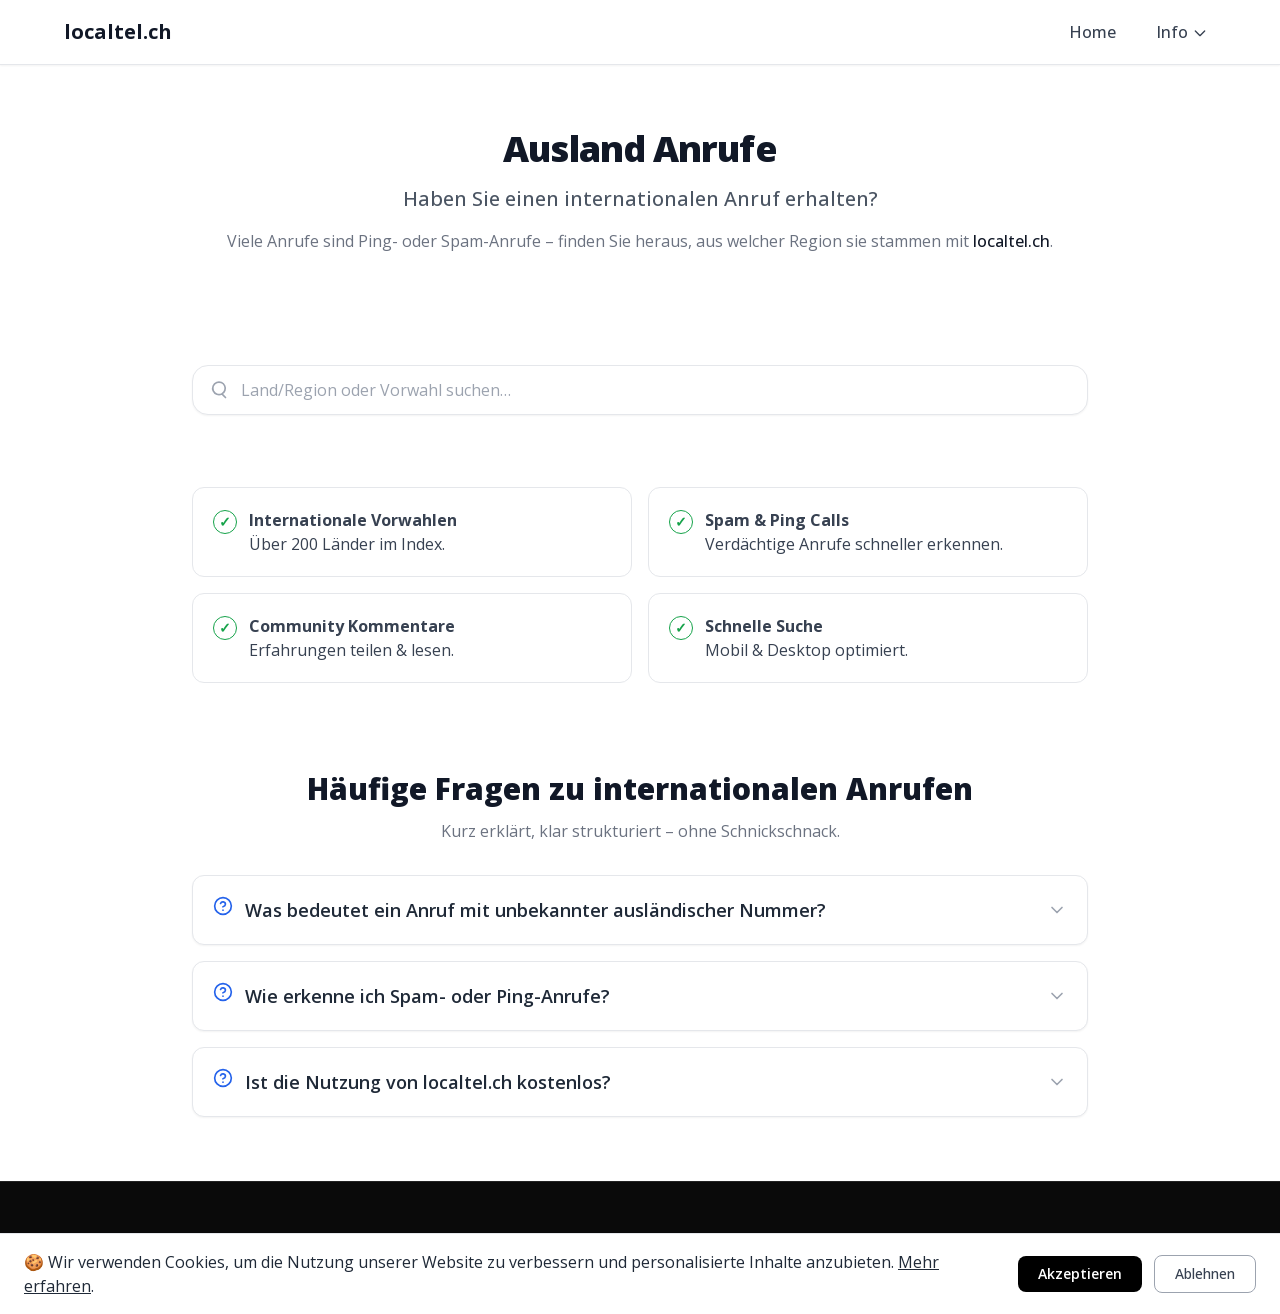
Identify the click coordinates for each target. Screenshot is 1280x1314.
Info (1182, 32)
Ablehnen (1205, 1273)
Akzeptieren (1080, 1273)
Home (1092, 32)
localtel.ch (118, 31)
